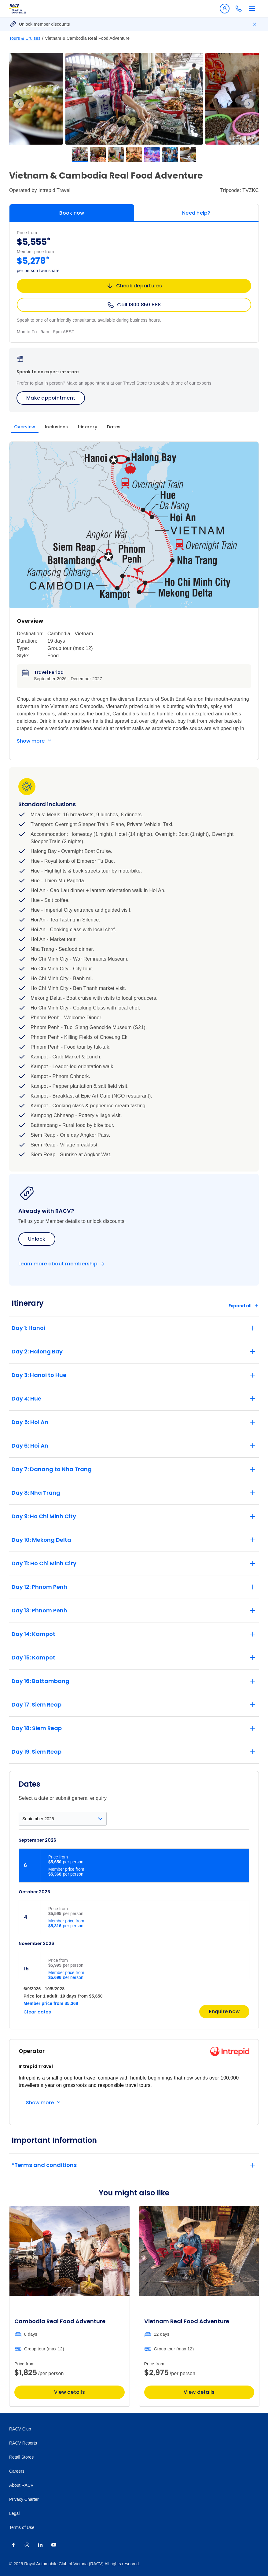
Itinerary (87, 427)
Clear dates (37, 2012)
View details (69, 2392)
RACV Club (20, 2429)
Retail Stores (21, 2457)
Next (249, 104)
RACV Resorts (23, 2443)
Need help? (196, 212)
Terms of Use (21, 2527)
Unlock (37, 1238)
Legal (14, 2513)
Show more (31, 740)
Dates (113, 427)
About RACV (21, 2485)
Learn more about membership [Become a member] (57, 1263)
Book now (71, 212)
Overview (24, 427)
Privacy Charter (24, 2499)
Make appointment (50, 397)
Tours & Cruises (25, 38)
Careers (16, 2471)
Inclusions (56, 427)
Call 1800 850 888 (134, 304)
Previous (19, 104)
